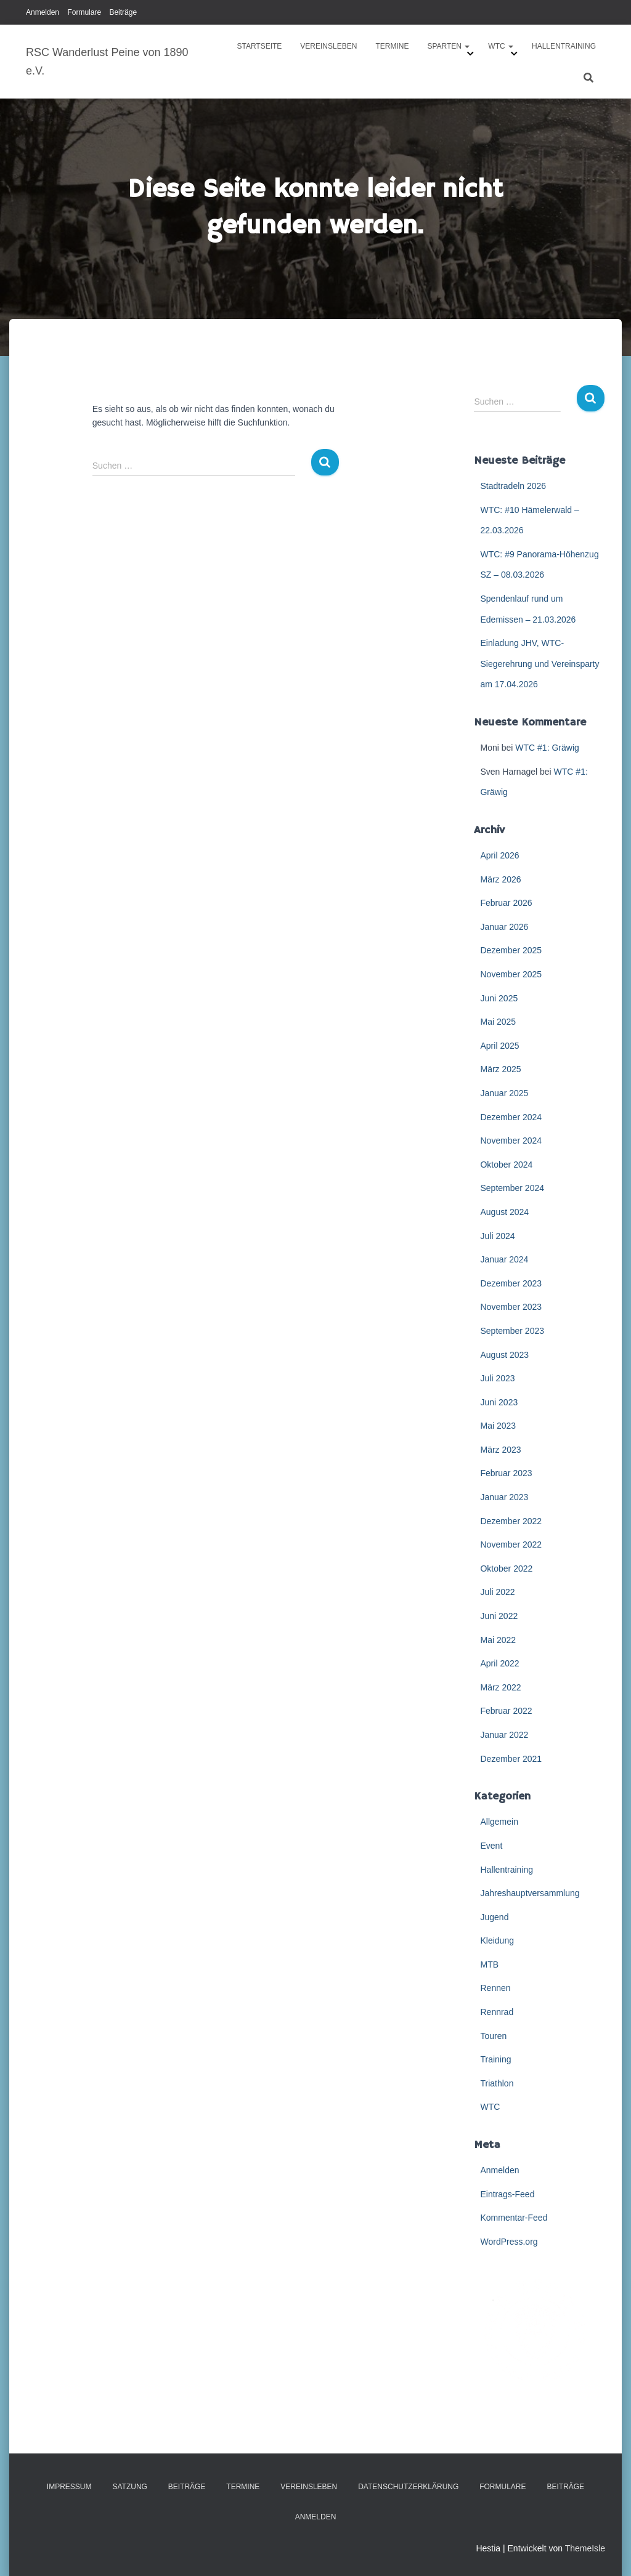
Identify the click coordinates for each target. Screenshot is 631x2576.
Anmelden (42, 12)
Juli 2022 (497, 1592)
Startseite (259, 46)
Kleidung (497, 1940)
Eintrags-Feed (507, 2194)
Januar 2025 (504, 1093)
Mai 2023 (498, 1426)
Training (495, 2059)
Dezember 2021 (511, 1759)
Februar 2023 (506, 1473)
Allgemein (499, 1822)
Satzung (129, 2486)
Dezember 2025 (511, 950)
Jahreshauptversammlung (529, 1893)
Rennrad (496, 2012)
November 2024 (511, 1140)
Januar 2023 (504, 1497)
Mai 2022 (498, 1640)
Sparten (448, 46)
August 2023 (504, 1355)
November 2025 (511, 974)
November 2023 (511, 1307)
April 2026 (499, 855)
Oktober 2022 (506, 1568)
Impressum (69, 2486)
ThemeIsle (585, 2548)
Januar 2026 (504, 927)
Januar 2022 (504, 1735)
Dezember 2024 (511, 1117)
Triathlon (496, 2083)
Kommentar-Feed (513, 2218)
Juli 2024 (497, 1236)
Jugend (494, 1917)
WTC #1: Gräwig (547, 748)
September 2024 (512, 1188)
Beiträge (123, 12)
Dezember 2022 (511, 1521)
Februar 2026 (506, 903)
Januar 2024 (504, 1259)
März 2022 (500, 1687)
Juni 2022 (499, 1616)
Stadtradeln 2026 (513, 486)
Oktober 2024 (506, 1164)
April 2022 (499, 1663)
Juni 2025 (499, 998)
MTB (489, 1964)
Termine (392, 46)
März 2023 (500, 1450)
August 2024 (504, 1212)
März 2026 (500, 879)
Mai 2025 (498, 1022)
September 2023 (512, 1331)
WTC (500, 46)
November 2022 (511, 1544)
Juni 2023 (499, 1402)
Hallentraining (564, 46)
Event (491, 1846)
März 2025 (500, 1069)
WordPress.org (508, 2242)
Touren (493, 2036)
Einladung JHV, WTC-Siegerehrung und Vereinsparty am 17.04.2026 (539, 663)
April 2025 (499, 1046)
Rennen (495, 1988)
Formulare (84, 12)
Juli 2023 (497, 1378)
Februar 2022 (506, 1711)
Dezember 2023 (511, 1283)
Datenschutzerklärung (408, 2486)
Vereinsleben (328, 46)
